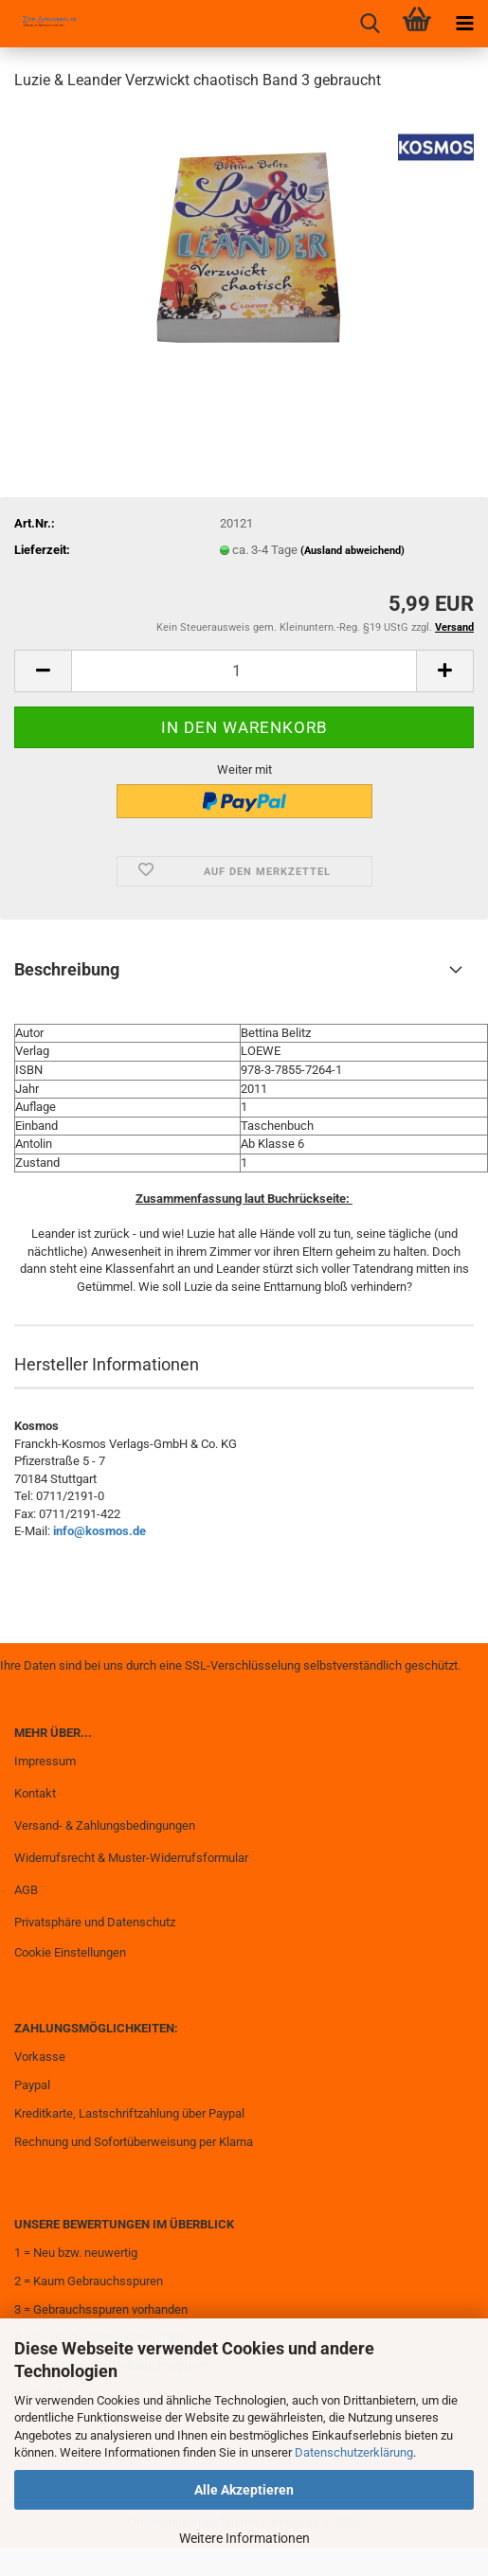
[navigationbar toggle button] (464, 23)
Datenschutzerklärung (354, 2452)
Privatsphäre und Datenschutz (94, 1922)
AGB (26, 1890)
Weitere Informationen (244, 2538)
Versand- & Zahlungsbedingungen (104, 1825)
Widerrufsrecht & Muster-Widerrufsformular (131, 1858)
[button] (42, 671)
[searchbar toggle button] (369, 23)
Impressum (45, 1761)
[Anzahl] (244, 671)
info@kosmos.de (99, 1531)
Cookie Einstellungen (70, 1952)
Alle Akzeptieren (244, 2489)
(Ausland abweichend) (352, 551)
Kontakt (35, 1793)
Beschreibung (66, 969)
